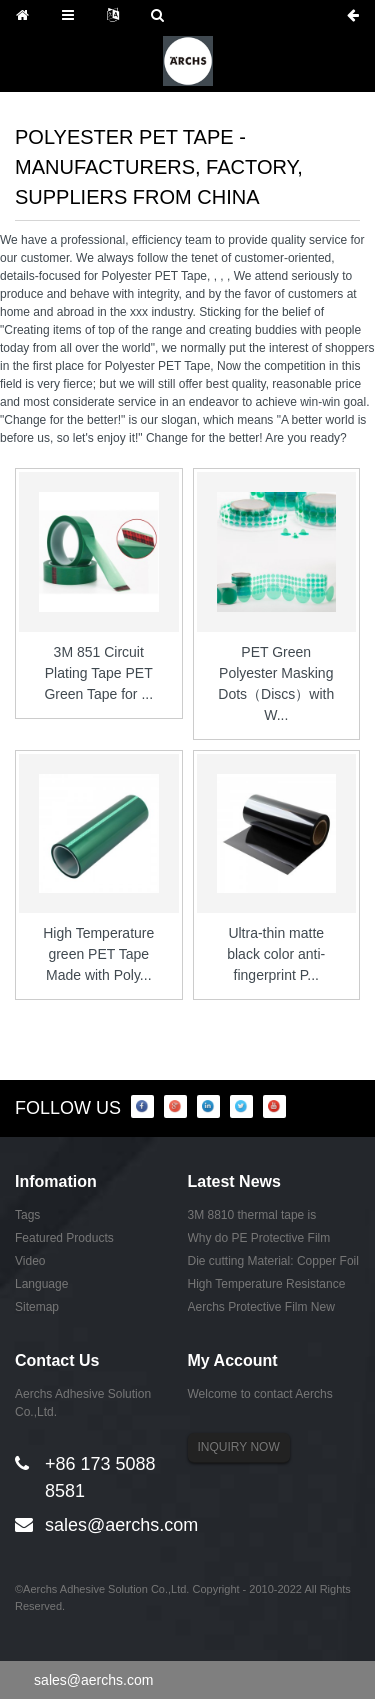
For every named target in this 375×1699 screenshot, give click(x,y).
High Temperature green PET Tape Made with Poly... (98, 954)
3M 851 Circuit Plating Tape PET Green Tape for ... (98, 673)
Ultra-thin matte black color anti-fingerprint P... (276, 954)
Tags (27, 1215)
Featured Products (64, 1238)
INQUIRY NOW (239, 1447)
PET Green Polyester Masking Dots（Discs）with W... (276, 683)
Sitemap (37, 1307)
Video (30, 1261)
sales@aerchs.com (121, 1525)
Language (41, 1284)
